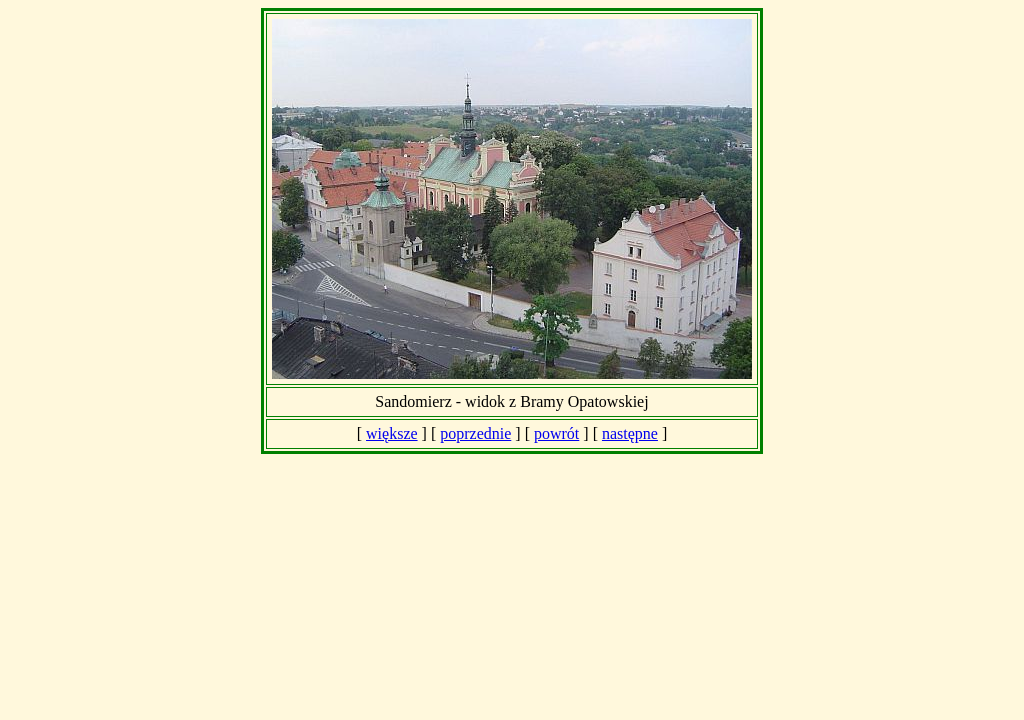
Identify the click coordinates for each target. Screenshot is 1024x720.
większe (392, 433)
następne (630, 433)
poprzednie (475, 433)
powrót (556, 433)
